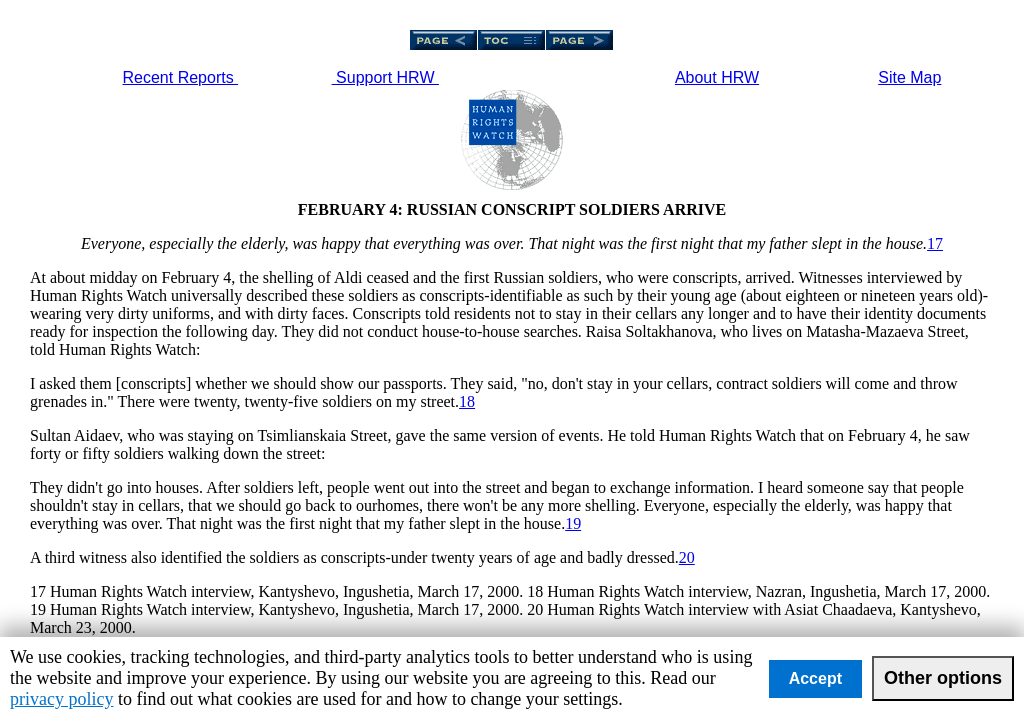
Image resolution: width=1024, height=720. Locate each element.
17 (935, 243)
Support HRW (385, 77)
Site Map (909, 77)
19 (573, 523)
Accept (815, 678)
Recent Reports (181, 77)
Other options (943, 678)
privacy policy (61, 699)
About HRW (717, 77)
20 (687, 557)
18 (467, 401)
